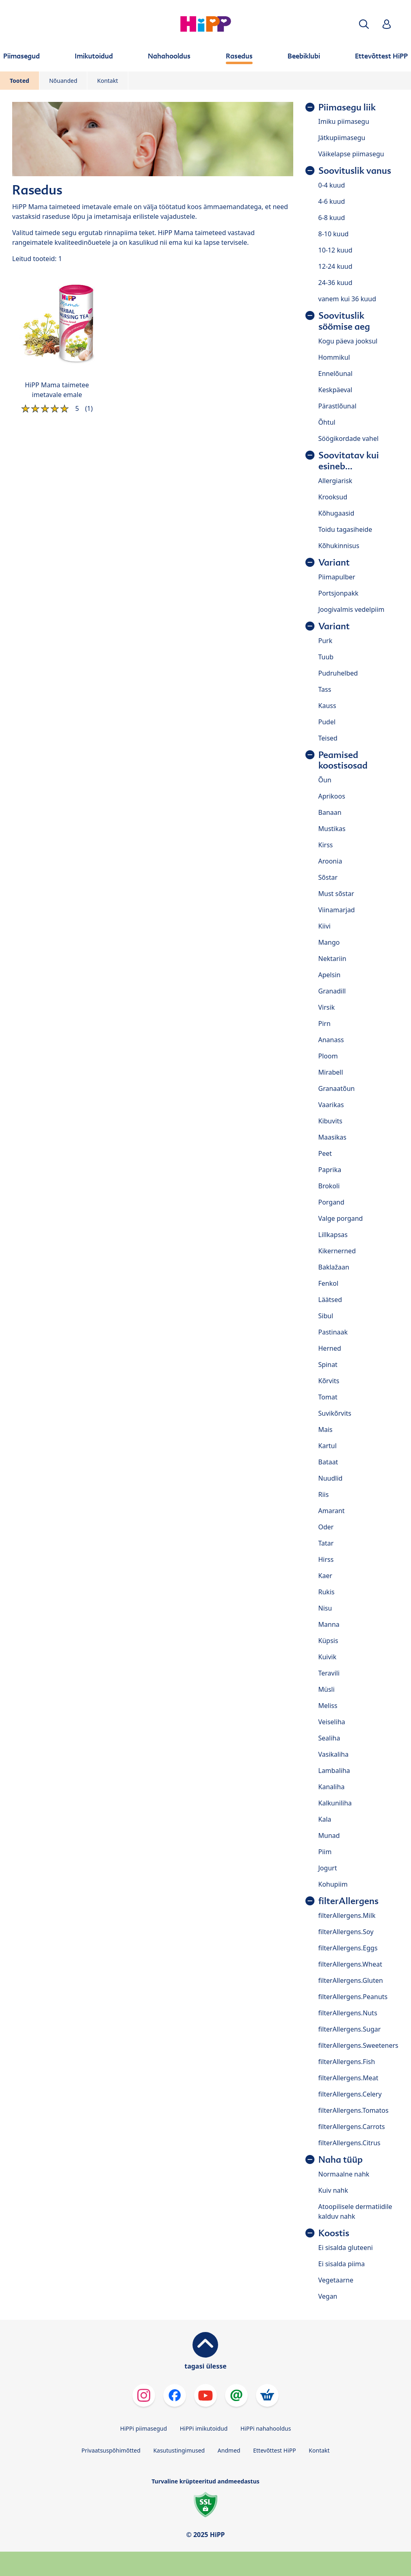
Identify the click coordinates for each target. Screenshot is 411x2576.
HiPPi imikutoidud (204, 2428)
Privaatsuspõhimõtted (110, 2450)
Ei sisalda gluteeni (345, 2247)
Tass (324, 689)
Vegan (327, 2296)
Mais (325, 1429)
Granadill (332, 991)
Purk (325, 640)
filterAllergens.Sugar (349, 2029)
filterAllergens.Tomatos (353, 2110)
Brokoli (329, 1185)
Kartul (327, 1445)
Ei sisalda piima (341, 2263)
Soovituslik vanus (354, 170)
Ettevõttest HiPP (274, 2450)
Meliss (327, 1705)
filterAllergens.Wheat (350, 1964)
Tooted (19, 80)
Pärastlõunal (337, 406)
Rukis (326, 1591)
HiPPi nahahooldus (265, 2428)
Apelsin (329, 974)
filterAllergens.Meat (348, 2077)
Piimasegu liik (347, 107)
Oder (326, 1526)
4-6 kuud (331, 201)
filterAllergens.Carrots (351, 2126)
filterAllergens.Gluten (350, 1980)
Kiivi (324, 926)
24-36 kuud (335, 282)
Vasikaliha (333, 1754)
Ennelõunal (335, 373)
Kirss (325, 844)
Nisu (325, 1608)
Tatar (326, 1543)
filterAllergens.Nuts (347, 2012)
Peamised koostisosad (343, 760)
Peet (325, 1153)
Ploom (328, 1056)
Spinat (327, 1364)
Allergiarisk (335, 480)
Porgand (331, 1202)
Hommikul (334, 357)
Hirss (326, 1559)
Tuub (326, 656)
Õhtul (326, 422)
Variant (334, 562)
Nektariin (332, 958)
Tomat (327, 1397)
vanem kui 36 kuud (347, 298)
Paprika (330, 1169)
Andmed (229, 2450)
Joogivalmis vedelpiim (351, 609)
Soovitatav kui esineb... (348, 461)
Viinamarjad (336, 909)
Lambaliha (334, 1770)
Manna (329, 1624)
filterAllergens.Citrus (349, 2142)
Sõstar (328, 877)
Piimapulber (336, 576)
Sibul (325, 1315)
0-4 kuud (331, 185)
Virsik (326, 1007)
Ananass (331, 1039)
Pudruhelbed (338, 673)
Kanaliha (331, 1786)
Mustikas (332, 828)
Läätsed (330, 1299)
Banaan (330, 812)
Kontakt (107, 80)
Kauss (327, 705)
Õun (324, 779)
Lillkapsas (333, 1234)
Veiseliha (331, 1721)
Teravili (329, 1673)
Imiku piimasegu (344, 121)
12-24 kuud (335, 266)
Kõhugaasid (336, 513)
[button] (364, 24)
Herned (329, 1348)
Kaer (325, 1575)
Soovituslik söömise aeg (344, 321)
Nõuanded (63, 80)
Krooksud (333, 496)
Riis (323, 1494)
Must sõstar (336, 893)
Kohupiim (333, 1884)
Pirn (324, 1023)
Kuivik (327, 1656)
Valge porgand (340, 1218)
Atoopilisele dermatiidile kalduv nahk (355, 2211)
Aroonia (330, 861)
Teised (327, 738)
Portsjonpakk (338, 593)
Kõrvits (329, 1380)
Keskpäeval (335, 389)
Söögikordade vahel (348, 438)
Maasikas (332, 1137)
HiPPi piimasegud (143, 2428)
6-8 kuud (331, 217)
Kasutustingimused (179, 2450)
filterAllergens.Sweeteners (358, 2045)
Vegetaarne (335, 2280)
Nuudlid (330, 1478)
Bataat (328, 1462)
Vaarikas (331, 1104)
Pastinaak (333, 1332)
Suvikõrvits (334, 1413)
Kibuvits (330, 1120)
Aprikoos (331, 796)
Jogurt (327, 1867)
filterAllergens (348, 1901)
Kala (324, 1819)
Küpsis (328, 1640)
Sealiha (329, 1738)
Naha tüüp (340, 2159)
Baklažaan (333, 1267)
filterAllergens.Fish (346, 2061)
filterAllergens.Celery (350, 2094)
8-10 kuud (333, 233)
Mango (329, 942)
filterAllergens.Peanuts (353, 1996)
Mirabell (330, 1072)
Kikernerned (337, 1250)
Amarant (331, 1510)
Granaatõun (336, 1088)
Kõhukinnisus (338, 545)
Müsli (326, 1689)
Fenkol (328, 1283)
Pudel (327, 721)
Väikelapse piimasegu (351, 153)
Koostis (333, 2233)
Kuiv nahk (333, 2190)
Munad (329, 1835)
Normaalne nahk (344, 2174)
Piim (325, 1851)
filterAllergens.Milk (347, 1915)
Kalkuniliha (335, 1803)
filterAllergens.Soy (346, 1931)
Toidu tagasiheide (345, 529)
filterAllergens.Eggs (348, 1947)
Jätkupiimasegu (342, 137)
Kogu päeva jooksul (348, 341)
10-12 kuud (335, 250)
